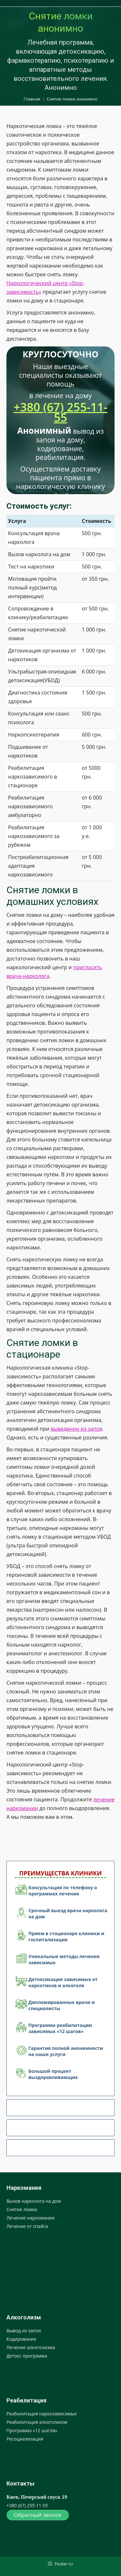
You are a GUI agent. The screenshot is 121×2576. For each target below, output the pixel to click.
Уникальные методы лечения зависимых (63, 1959)
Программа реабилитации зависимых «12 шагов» (60, 2028)
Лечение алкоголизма (30, 2347)
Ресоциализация (24, 2439)
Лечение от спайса (27, 2226)
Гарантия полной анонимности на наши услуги (65, 2051)
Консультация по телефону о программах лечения (62, 1890)
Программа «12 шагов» (31, 2430)
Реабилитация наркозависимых (41, 2414)
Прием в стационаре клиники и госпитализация (66, 1936)
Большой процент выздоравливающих (53, 2074)
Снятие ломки (21, 2209)
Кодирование (21, 2339)
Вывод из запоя (23, 2330)
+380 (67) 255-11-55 (60, 412)
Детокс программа (26, 2356)
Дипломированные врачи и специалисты (61, 2005)
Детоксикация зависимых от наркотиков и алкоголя (62, 1982)
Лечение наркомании (30, 2218)
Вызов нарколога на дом (33, 2201)
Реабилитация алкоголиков (36, 2422)
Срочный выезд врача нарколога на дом (67, 1913)
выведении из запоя (76, 1428)
